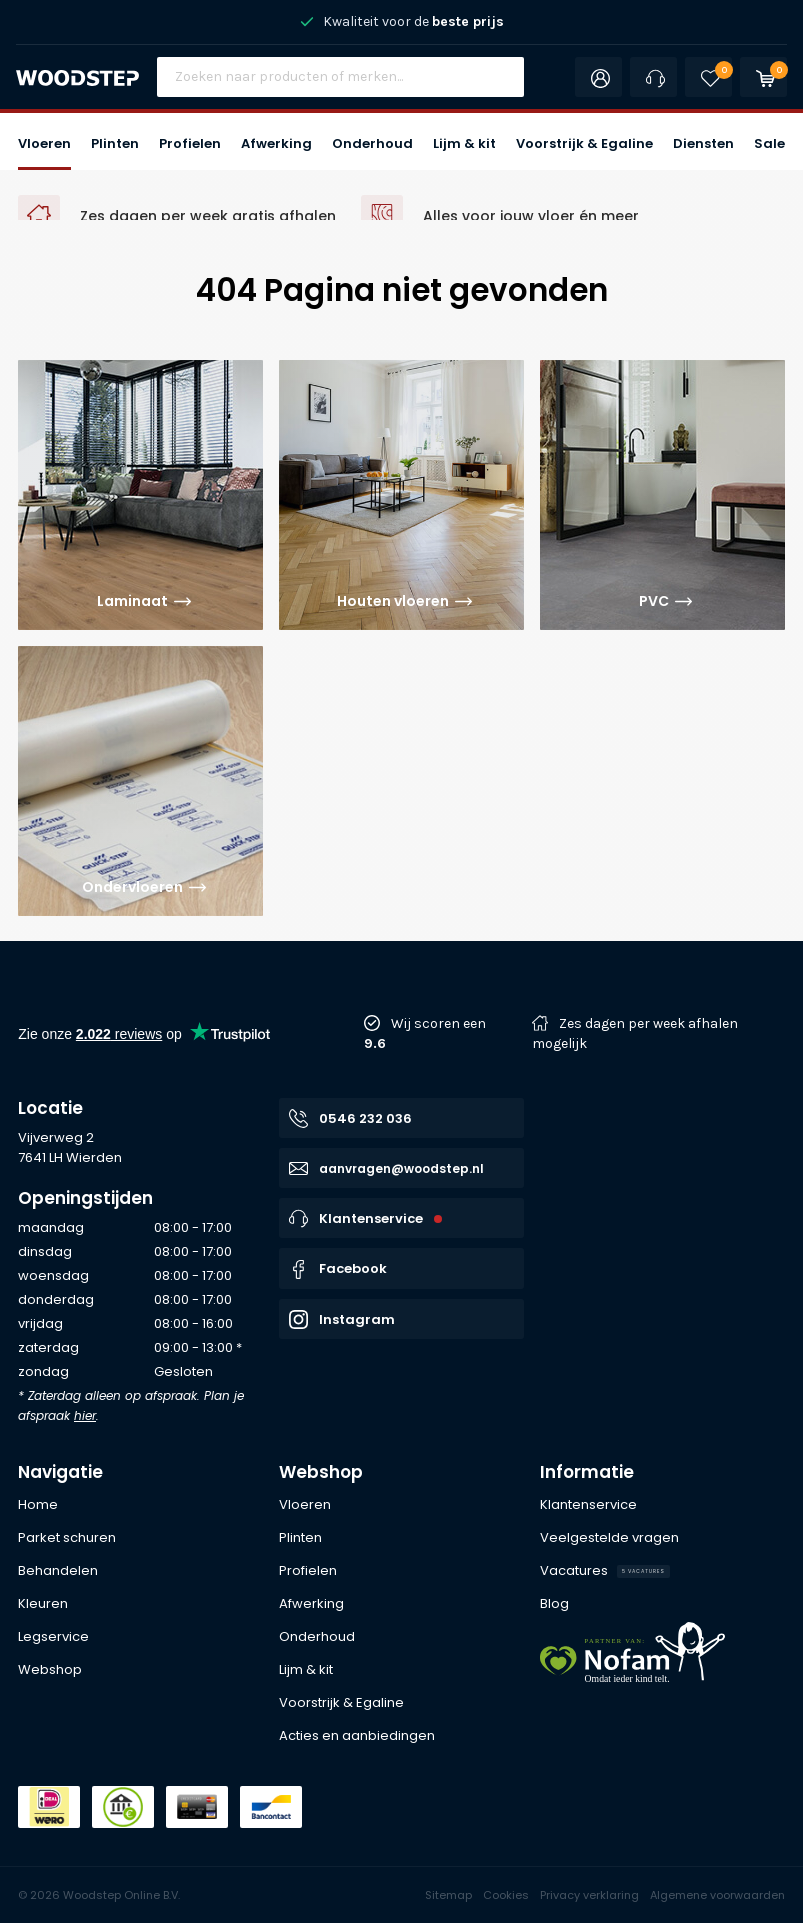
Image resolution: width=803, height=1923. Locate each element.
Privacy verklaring (589, 1895)
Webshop (321, 1472)
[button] (44, 141)
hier (85, 1415)
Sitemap (448, 1895)
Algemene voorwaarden (717, 1895)
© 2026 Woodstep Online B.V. (99, 1895)
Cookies (506, 1895)
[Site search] (341, 77)
